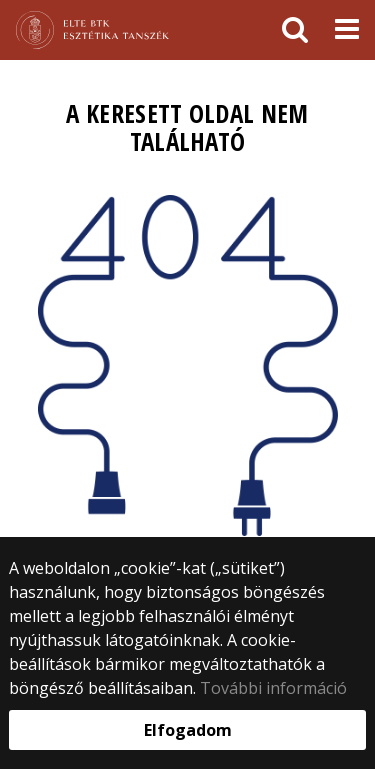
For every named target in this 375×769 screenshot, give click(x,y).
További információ (273, 688)
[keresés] (295, 30)
